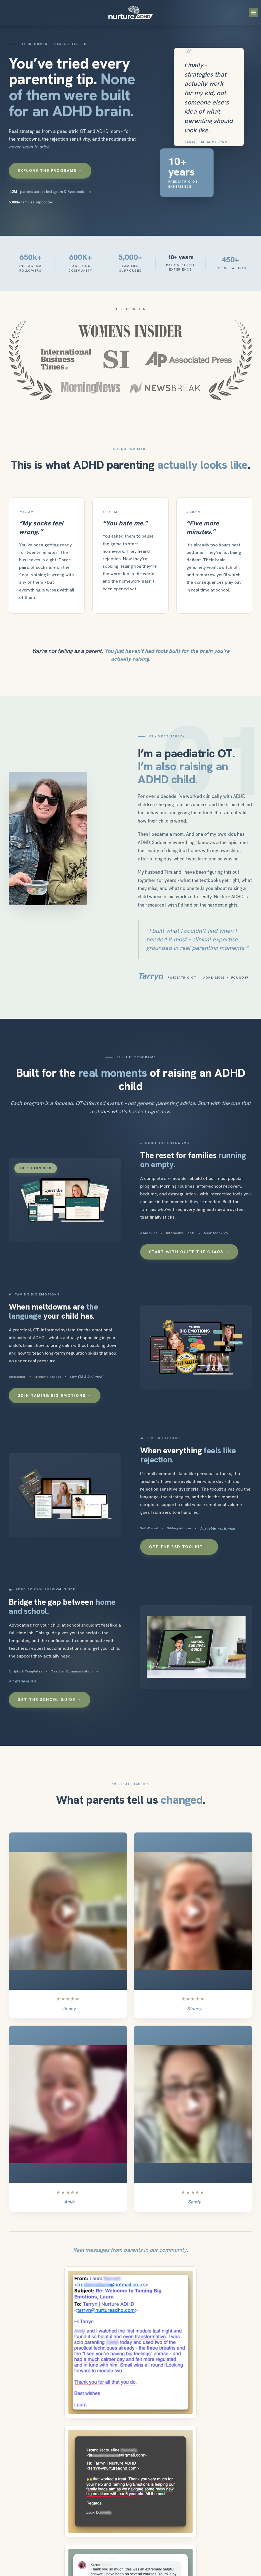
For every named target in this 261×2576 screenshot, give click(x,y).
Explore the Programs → (50, 170)
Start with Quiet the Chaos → (189, 1251)
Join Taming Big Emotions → (55, 1395)
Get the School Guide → (49, 1699)
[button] (253, 12)
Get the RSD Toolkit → (179, 1546)
